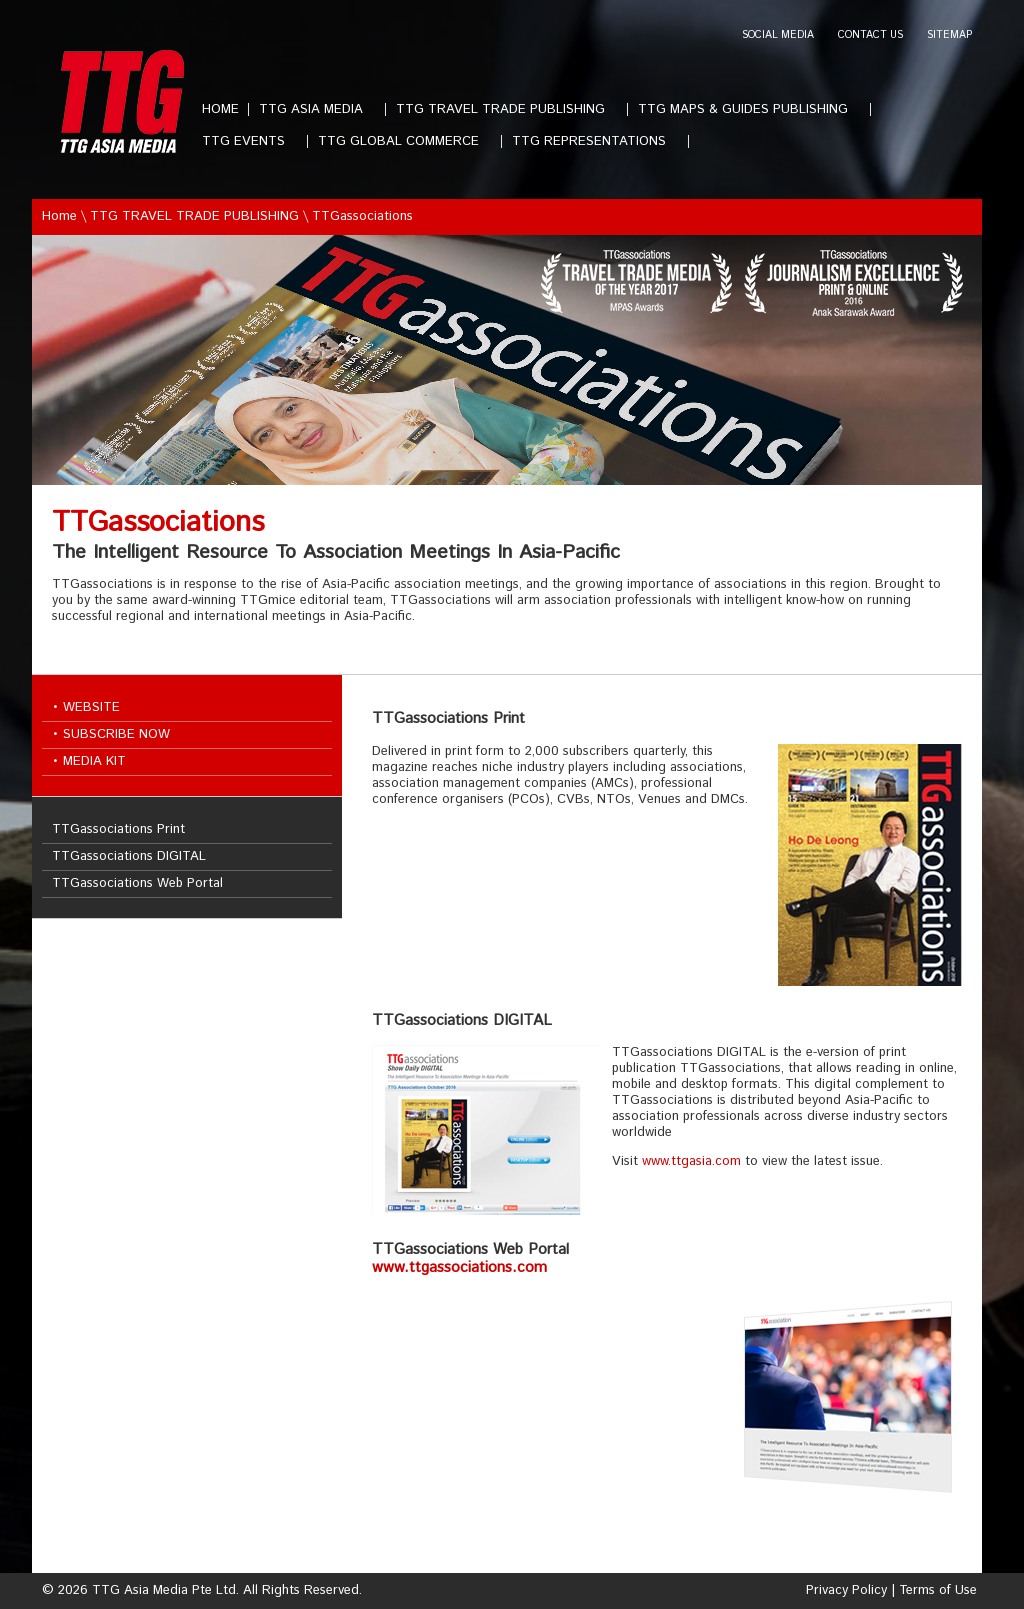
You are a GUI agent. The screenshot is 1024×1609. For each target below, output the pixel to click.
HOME (220, 109)
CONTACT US (870, 35)
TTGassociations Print (118, 829)
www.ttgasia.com (691, 1161)
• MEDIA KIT (89, 761)
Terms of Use (938, 1590)
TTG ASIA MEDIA (319, 109)
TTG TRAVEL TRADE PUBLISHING (508, 109)
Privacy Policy (846, 1590)
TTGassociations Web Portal (137, 883)
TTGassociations (362, 216)
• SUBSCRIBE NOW (111, 734)
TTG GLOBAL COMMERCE (406, 141)
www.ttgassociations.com (459, 1268)
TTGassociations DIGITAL (129, 856)
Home (59, 216)
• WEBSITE (86, 707)
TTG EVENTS (251, 141)
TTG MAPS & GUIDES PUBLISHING (751, 109)
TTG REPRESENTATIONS (597, 141)
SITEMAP (949, 35)
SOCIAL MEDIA (778, 35)
